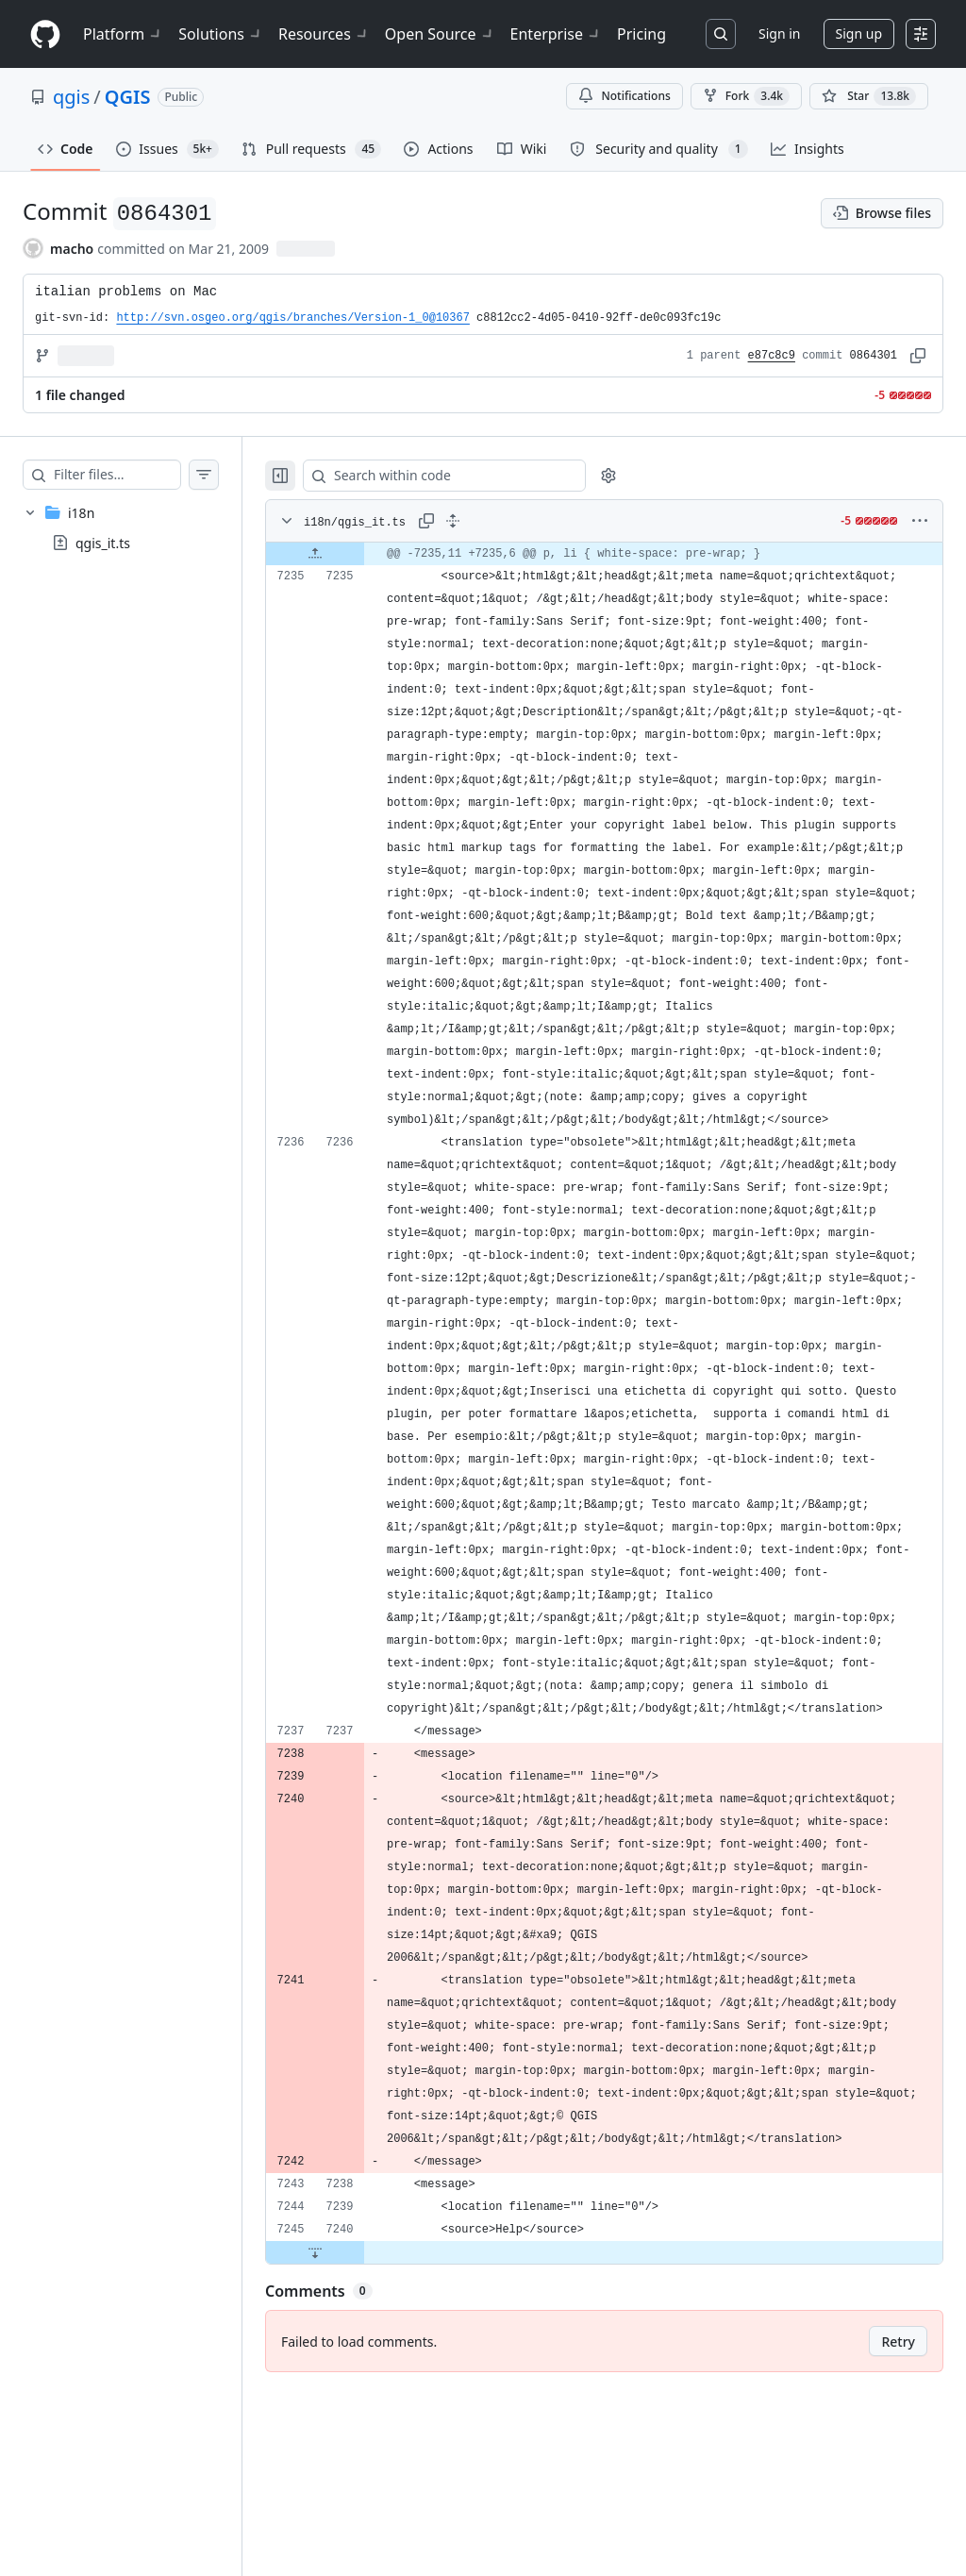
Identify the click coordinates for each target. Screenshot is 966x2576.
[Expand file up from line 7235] (353, 554)
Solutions (220, 34)
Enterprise (556, 34)
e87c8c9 (771, 355)
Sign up (859, 33)
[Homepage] (45, 34)
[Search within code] (473, 475)
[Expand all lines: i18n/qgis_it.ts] (490, 521)
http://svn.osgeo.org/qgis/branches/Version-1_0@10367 (292, 318)
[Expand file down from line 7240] (353, 2433)
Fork (746, 96)
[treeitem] (140, 527)
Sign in (779, 33)
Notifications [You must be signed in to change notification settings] (624, 96)
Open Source (440, 34)
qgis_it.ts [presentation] (102, 543)
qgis (71, 96)
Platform (123, 34)
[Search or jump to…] (721, 34)
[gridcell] (623, 554)
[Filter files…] (136, 474)
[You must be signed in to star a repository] (868, 96)
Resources (324, 34)
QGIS (128, 96)
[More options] (920, 521)
